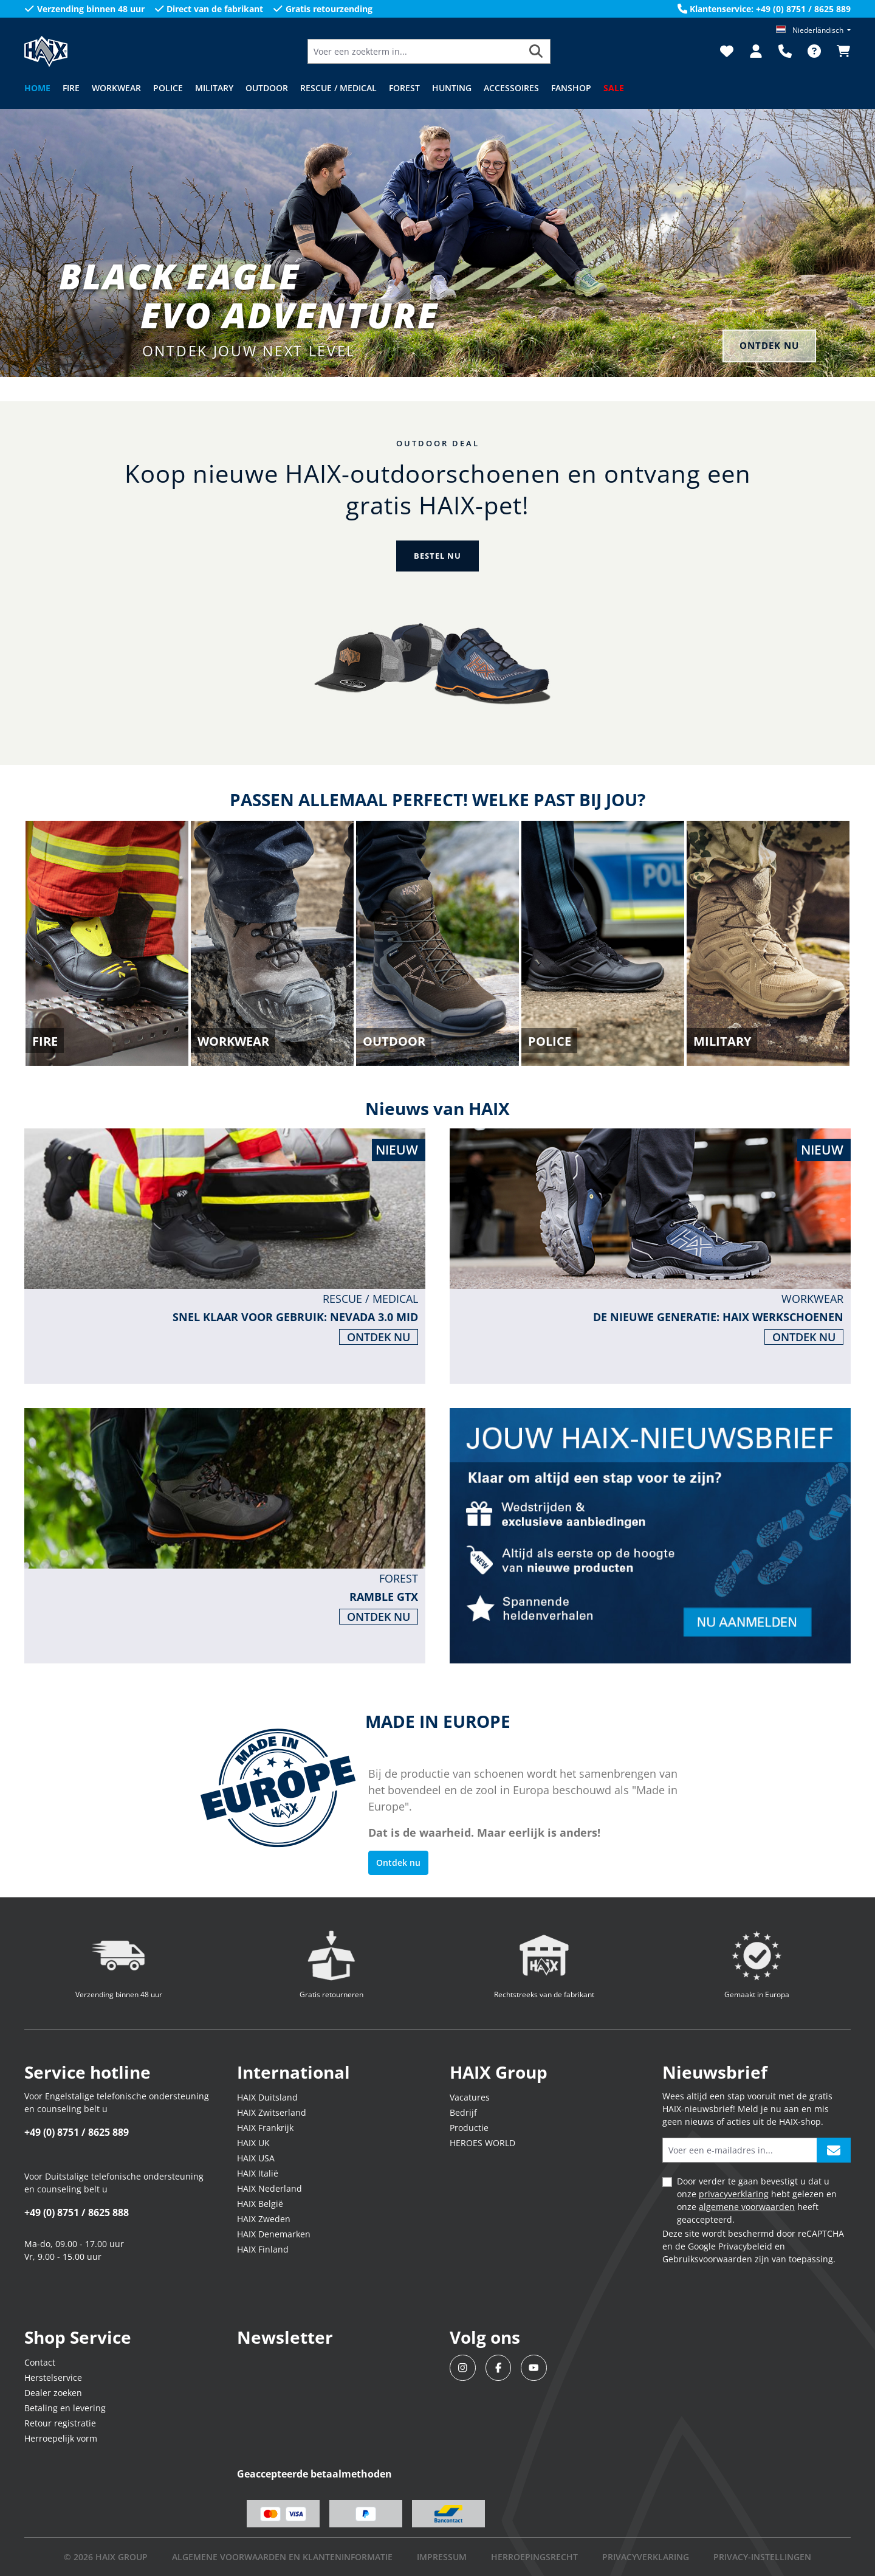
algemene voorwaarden (747, 2206)
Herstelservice (53, 2377)
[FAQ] (814, 51)
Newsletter (285, 2337)
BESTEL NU (437, 555)
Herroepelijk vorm (60, 2438)
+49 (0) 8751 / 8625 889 (76, 2132)
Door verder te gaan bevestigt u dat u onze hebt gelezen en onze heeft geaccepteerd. (757, 2200)
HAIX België (260, 2203)
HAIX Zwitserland (271, 2112)
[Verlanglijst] (726, 51)
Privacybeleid (745, 2246)
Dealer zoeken (53, 2392)
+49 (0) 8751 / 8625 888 (76, 2212)
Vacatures (470, 2097)
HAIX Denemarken (274, 2234)
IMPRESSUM (442, 2557)
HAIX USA (256, 2158)
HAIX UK (253, 2143)
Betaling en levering (65, 2408)
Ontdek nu (398, 1862)
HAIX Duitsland (267, 2097)
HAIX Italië (257, 2173)
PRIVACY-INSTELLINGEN (762, 2557)
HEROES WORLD (482, 2143)
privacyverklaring (734, 2194)
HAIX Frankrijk (265, 2127)
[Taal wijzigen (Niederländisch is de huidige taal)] (813, 30)
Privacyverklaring (645, 2557)
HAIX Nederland (269, 2188)
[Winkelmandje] (840, 51)
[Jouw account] (755, 51)
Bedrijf (463, 2112)
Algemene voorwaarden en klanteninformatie (282, 2557)
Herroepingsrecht (534, 2557)
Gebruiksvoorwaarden (707, 2259)
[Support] (785, 51)
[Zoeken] (536, 51)
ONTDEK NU (766, 344)
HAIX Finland (263, 2249)
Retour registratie (60, 2423)
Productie (469, 2127)
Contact (39, 2362)
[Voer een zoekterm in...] (415, 51)
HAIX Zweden (263, 2219)
